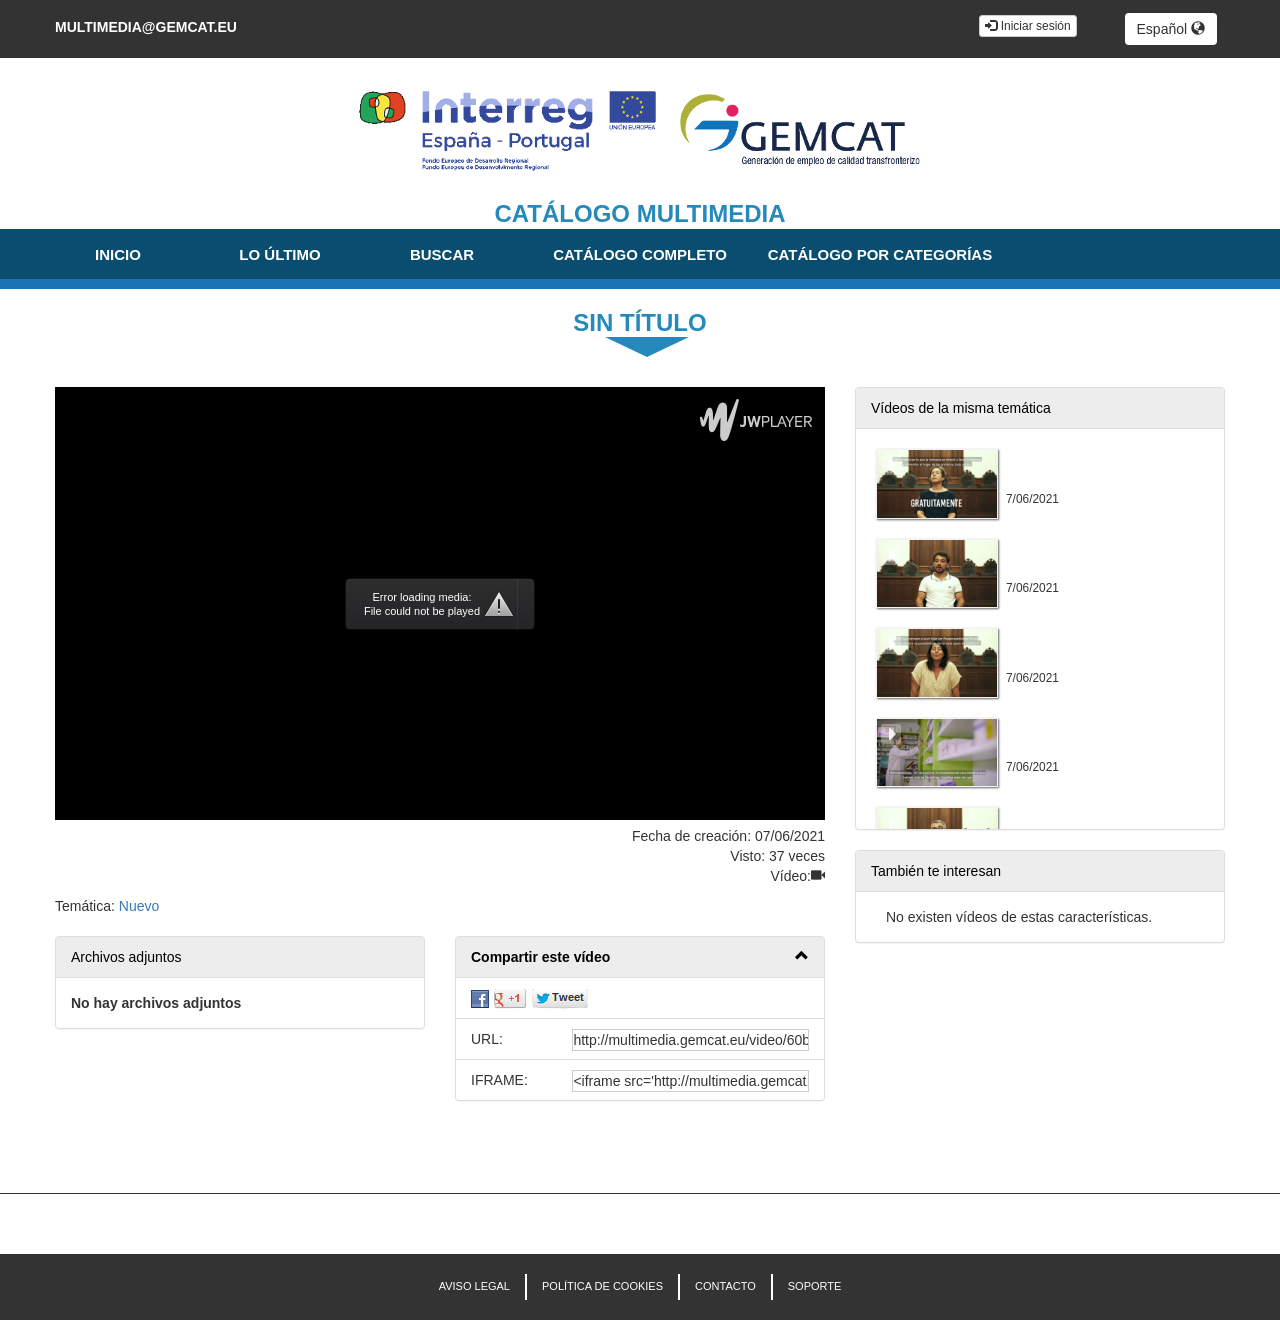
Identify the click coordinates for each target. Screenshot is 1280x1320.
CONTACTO (725, 1286)
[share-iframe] (690, 1081)
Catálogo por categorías (880, 254)
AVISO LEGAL (474, 1286)
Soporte (815, 1286)
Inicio (118, 254)
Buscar (442, 254)
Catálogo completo (640, 254)
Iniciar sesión (1027, 26)
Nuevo (139, 906)
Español (1171, 29)
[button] (640, 957)
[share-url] (690, 1040)
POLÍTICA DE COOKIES (602, 1286)
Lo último (279, 254)
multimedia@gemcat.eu (146, 27)
